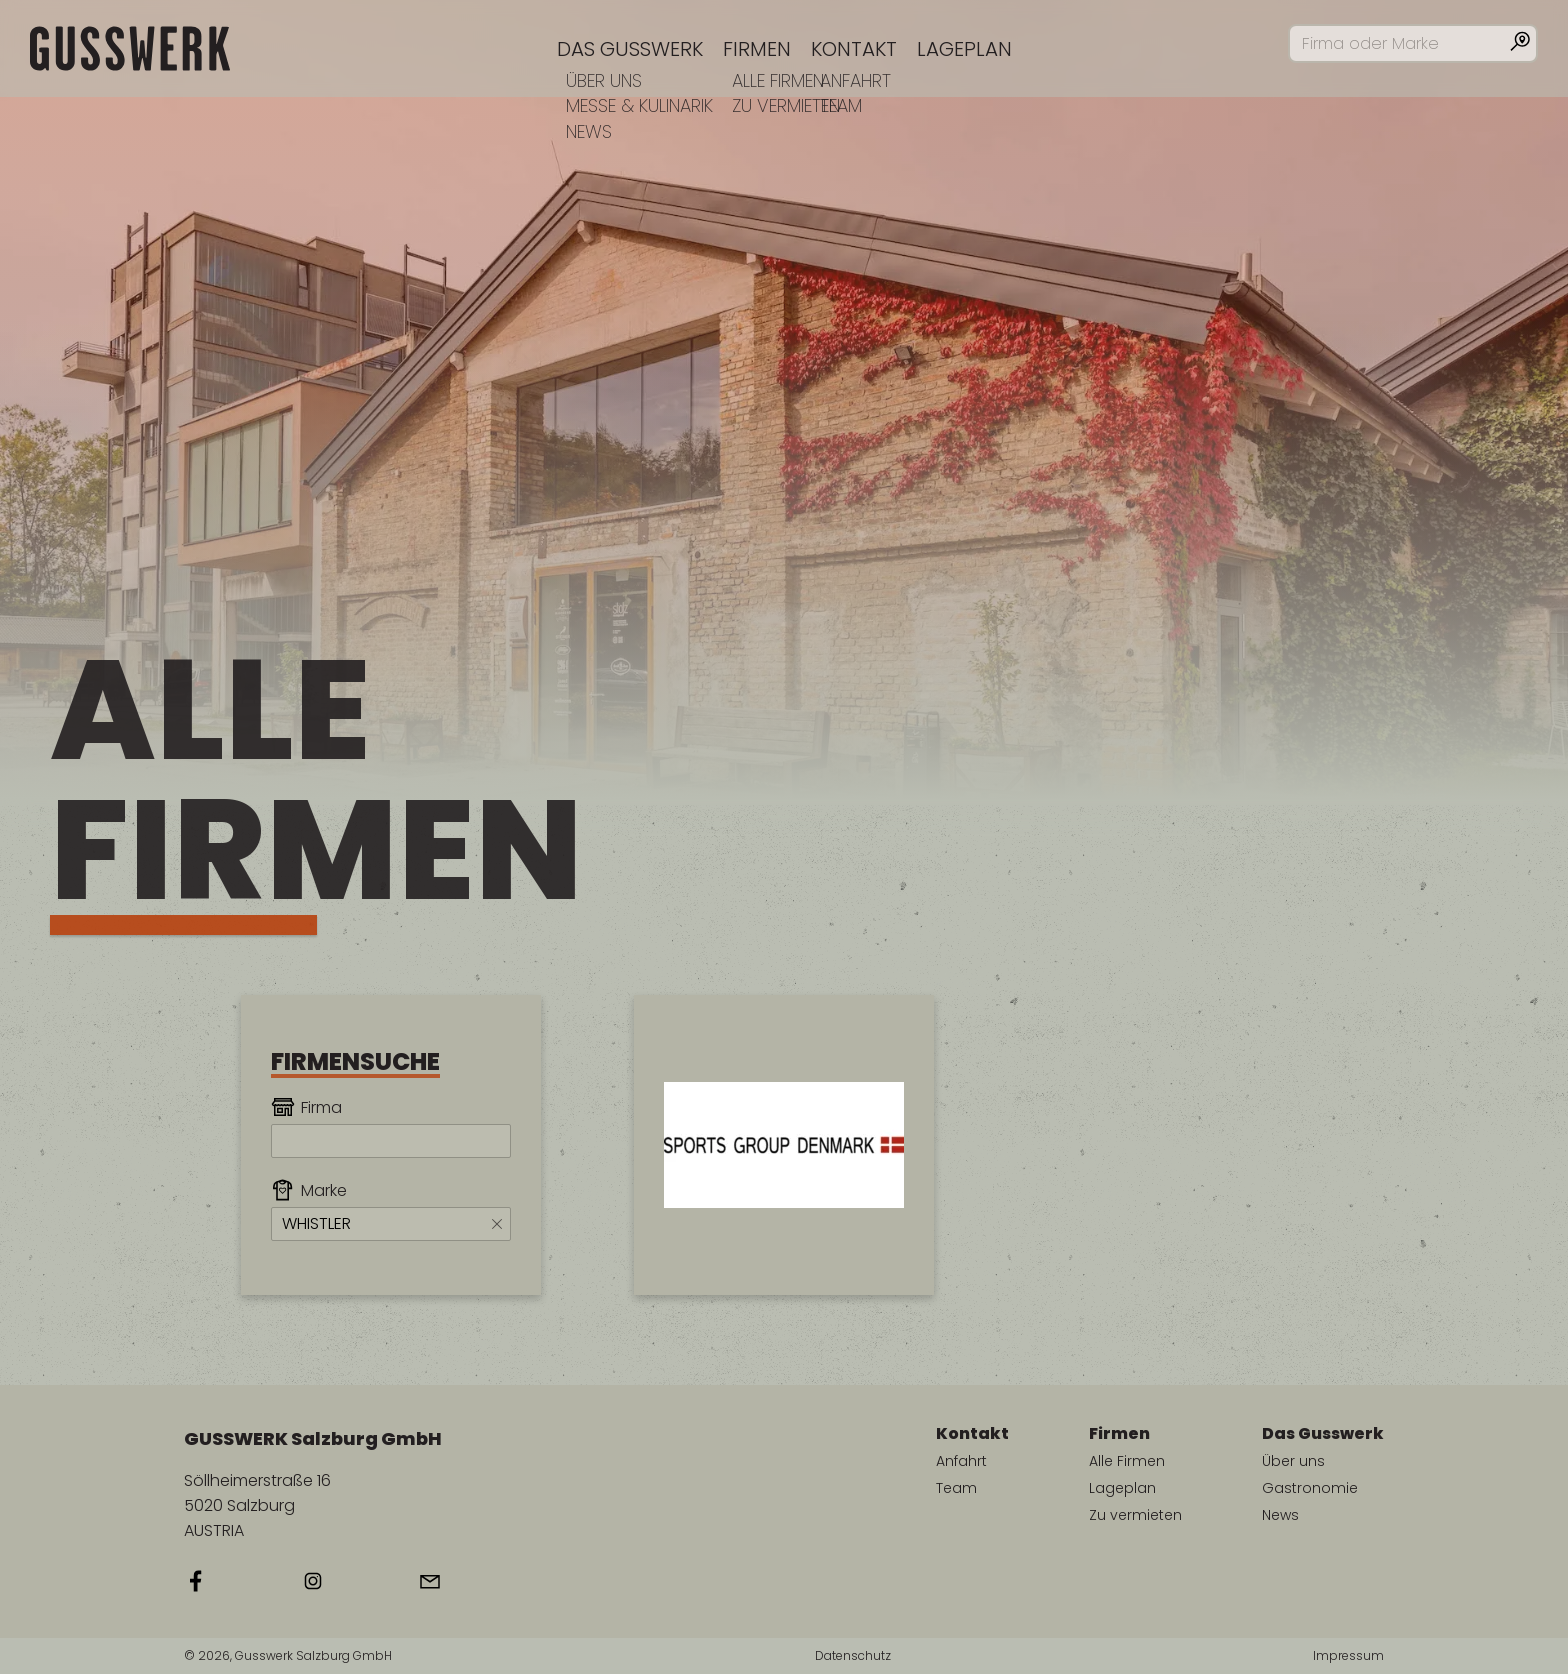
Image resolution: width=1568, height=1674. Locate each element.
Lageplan (964, 49)
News (1280, 1515)
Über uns (1293, 1461)
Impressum (1348, 1656)
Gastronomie (1310, 1488)
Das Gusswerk (630, 49)
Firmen (757, 49)
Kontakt (854, 49)
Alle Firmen (1127, 1461)
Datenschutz (853, 1656)
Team (956, 1488)
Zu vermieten (1135, 1515)
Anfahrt (961, 1461)
